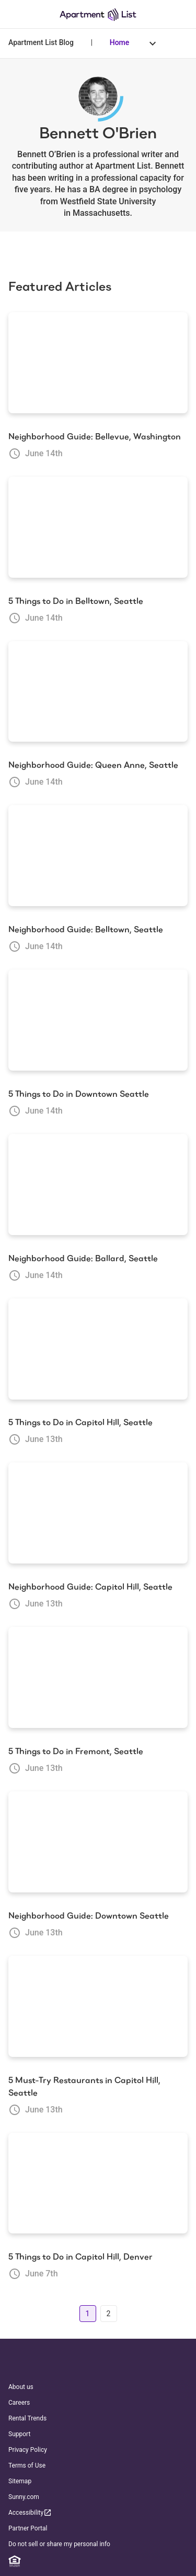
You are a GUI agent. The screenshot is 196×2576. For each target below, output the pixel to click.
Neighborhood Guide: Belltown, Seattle (85, 929)
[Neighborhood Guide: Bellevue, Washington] (98, 363)
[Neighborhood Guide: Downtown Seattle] (98, 1842)
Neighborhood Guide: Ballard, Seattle (83, 1258)
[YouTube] (113, 2561)
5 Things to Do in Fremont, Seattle (75, 1751)
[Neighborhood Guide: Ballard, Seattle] (98, 1185)
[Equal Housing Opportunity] (14, 2561)
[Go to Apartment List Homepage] (98, 14)
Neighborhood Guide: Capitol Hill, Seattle (90, 1587)
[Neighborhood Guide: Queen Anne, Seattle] (98, 692)
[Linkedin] (34, 2561)
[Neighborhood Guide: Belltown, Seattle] (98, 856)
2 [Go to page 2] (109, 2313)
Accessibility (30, 2512)
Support (19, 2434)
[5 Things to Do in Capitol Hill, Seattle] (98, 1349)
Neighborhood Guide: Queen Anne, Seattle (93, 765)
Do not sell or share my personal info (59, 2544)
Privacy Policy (27, 2449)
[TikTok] (132, 2561)
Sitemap (19, 2481)
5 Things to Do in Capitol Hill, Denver (80, 2257)
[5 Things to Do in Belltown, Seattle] (98, 527)
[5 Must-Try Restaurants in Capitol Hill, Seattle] (98, 2006)
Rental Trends (27, 2418)
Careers (19, 2402)
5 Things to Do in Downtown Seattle (78, 1094)
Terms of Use (26, 2465)
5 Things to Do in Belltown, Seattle (75, 601)
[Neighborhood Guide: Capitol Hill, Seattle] (98, 1513)
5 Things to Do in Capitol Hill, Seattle (80, 1422)
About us (20, 2387)
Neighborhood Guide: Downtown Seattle (88, 1916)
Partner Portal (27, 2528)
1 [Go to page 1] (88, 2313)
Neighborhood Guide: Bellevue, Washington (94, 437)
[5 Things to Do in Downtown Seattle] (98, 1020)
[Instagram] (73, 2561)
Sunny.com (23, 2497)
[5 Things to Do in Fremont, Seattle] (98, 1678)
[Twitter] (93, 2561)
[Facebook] (54, 2561)
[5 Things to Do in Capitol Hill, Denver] (98, 2183)
